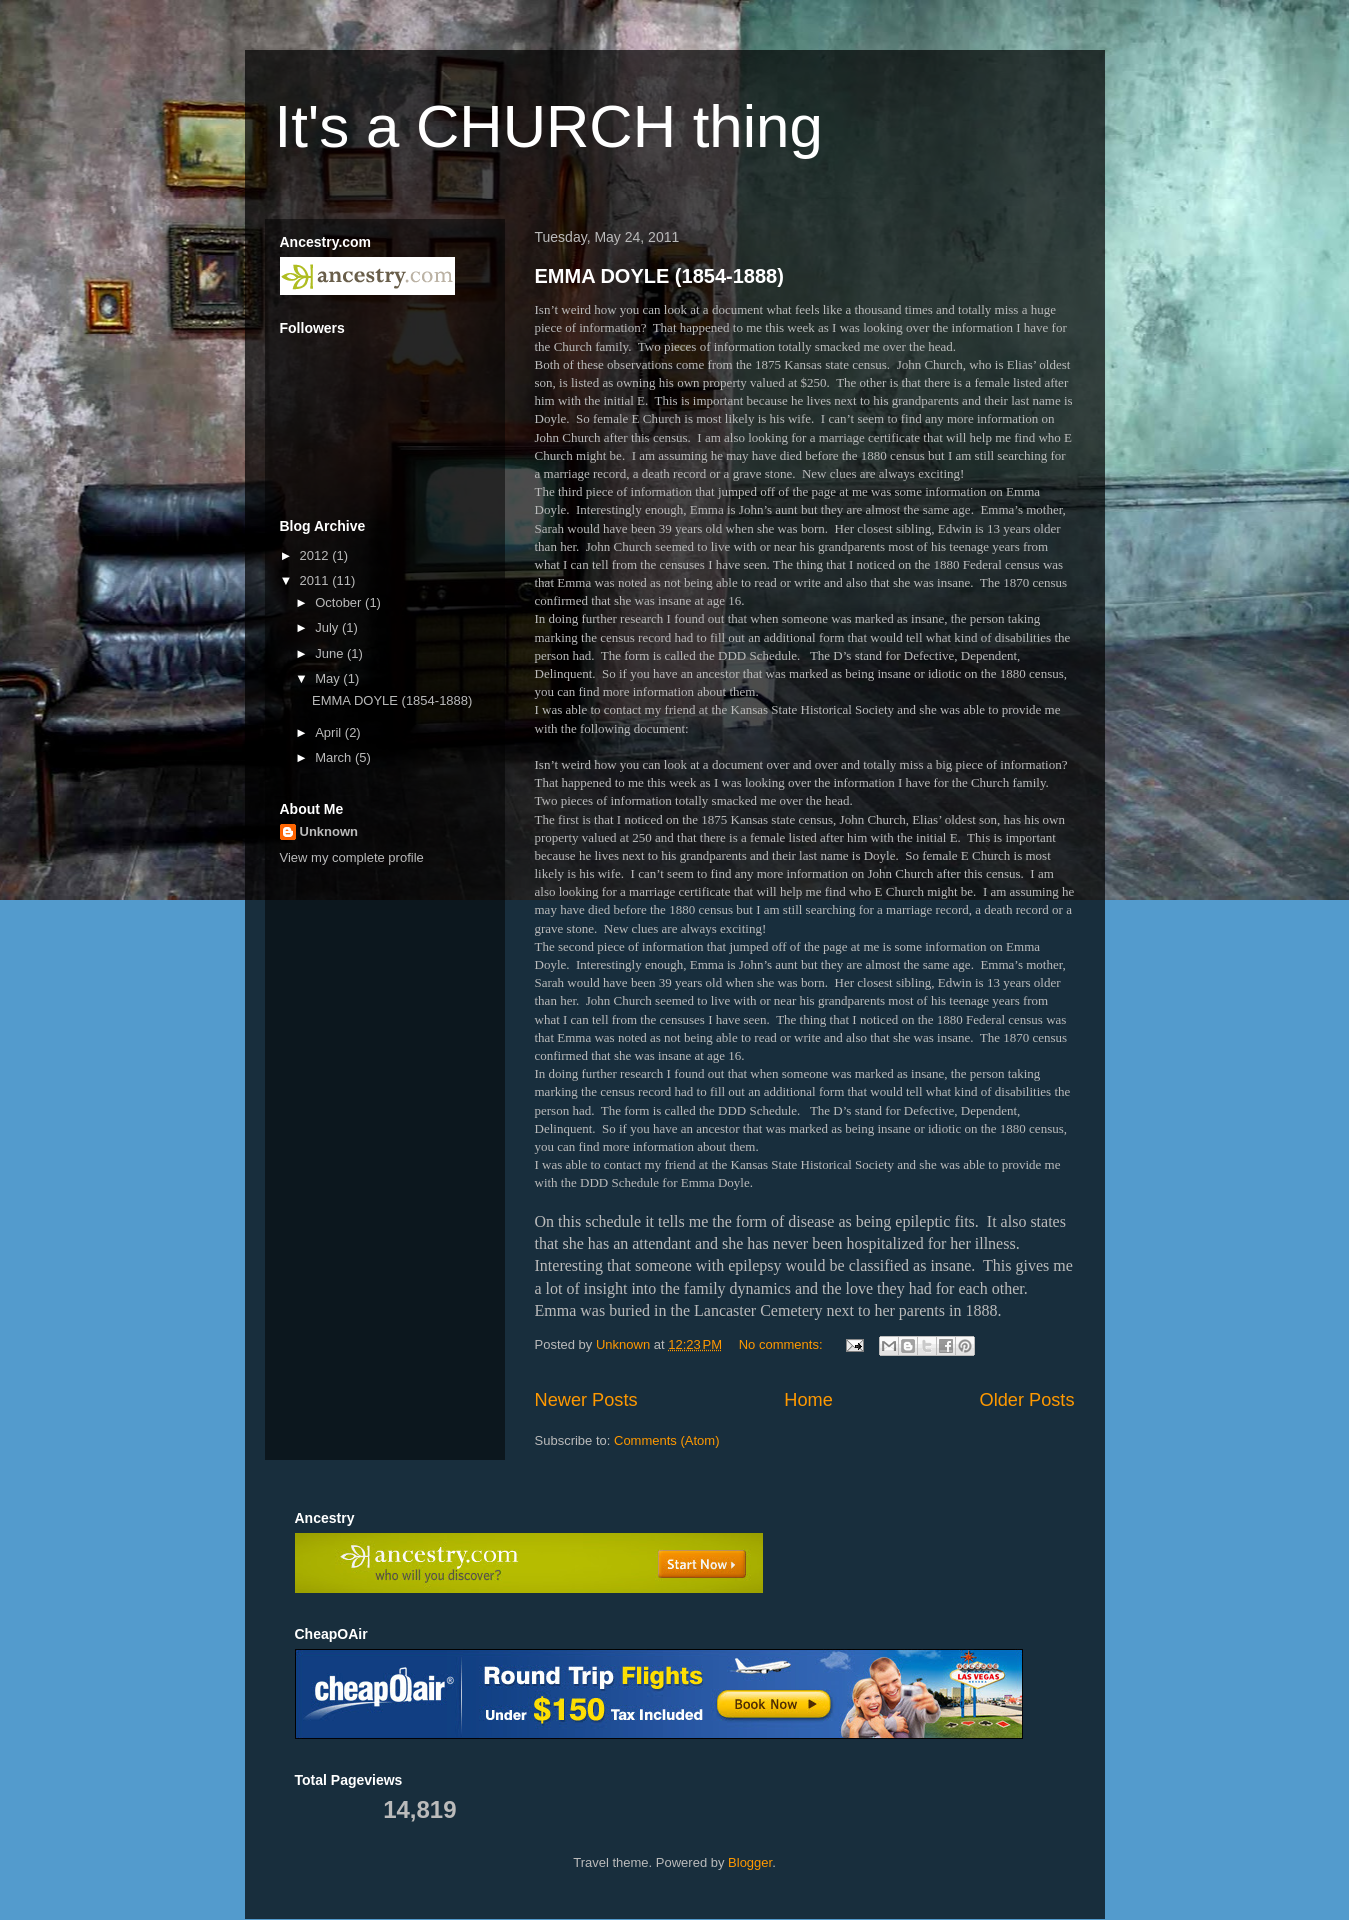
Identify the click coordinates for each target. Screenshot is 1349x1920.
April (330, 732)
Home (808, 1400)
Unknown (329, 831)
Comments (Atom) (666, 1440)
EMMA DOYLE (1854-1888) (659, 276)
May (329, 678)
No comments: (782, 1344)
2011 (316, 580)
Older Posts (1026, 1400)
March (335, 757)
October (340, 602)
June (331, 653)
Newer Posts (586, 1400)
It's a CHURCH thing (549, 126)
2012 (316, 555)
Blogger (750, 1862)
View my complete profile (352, 857)
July (328, 627)
